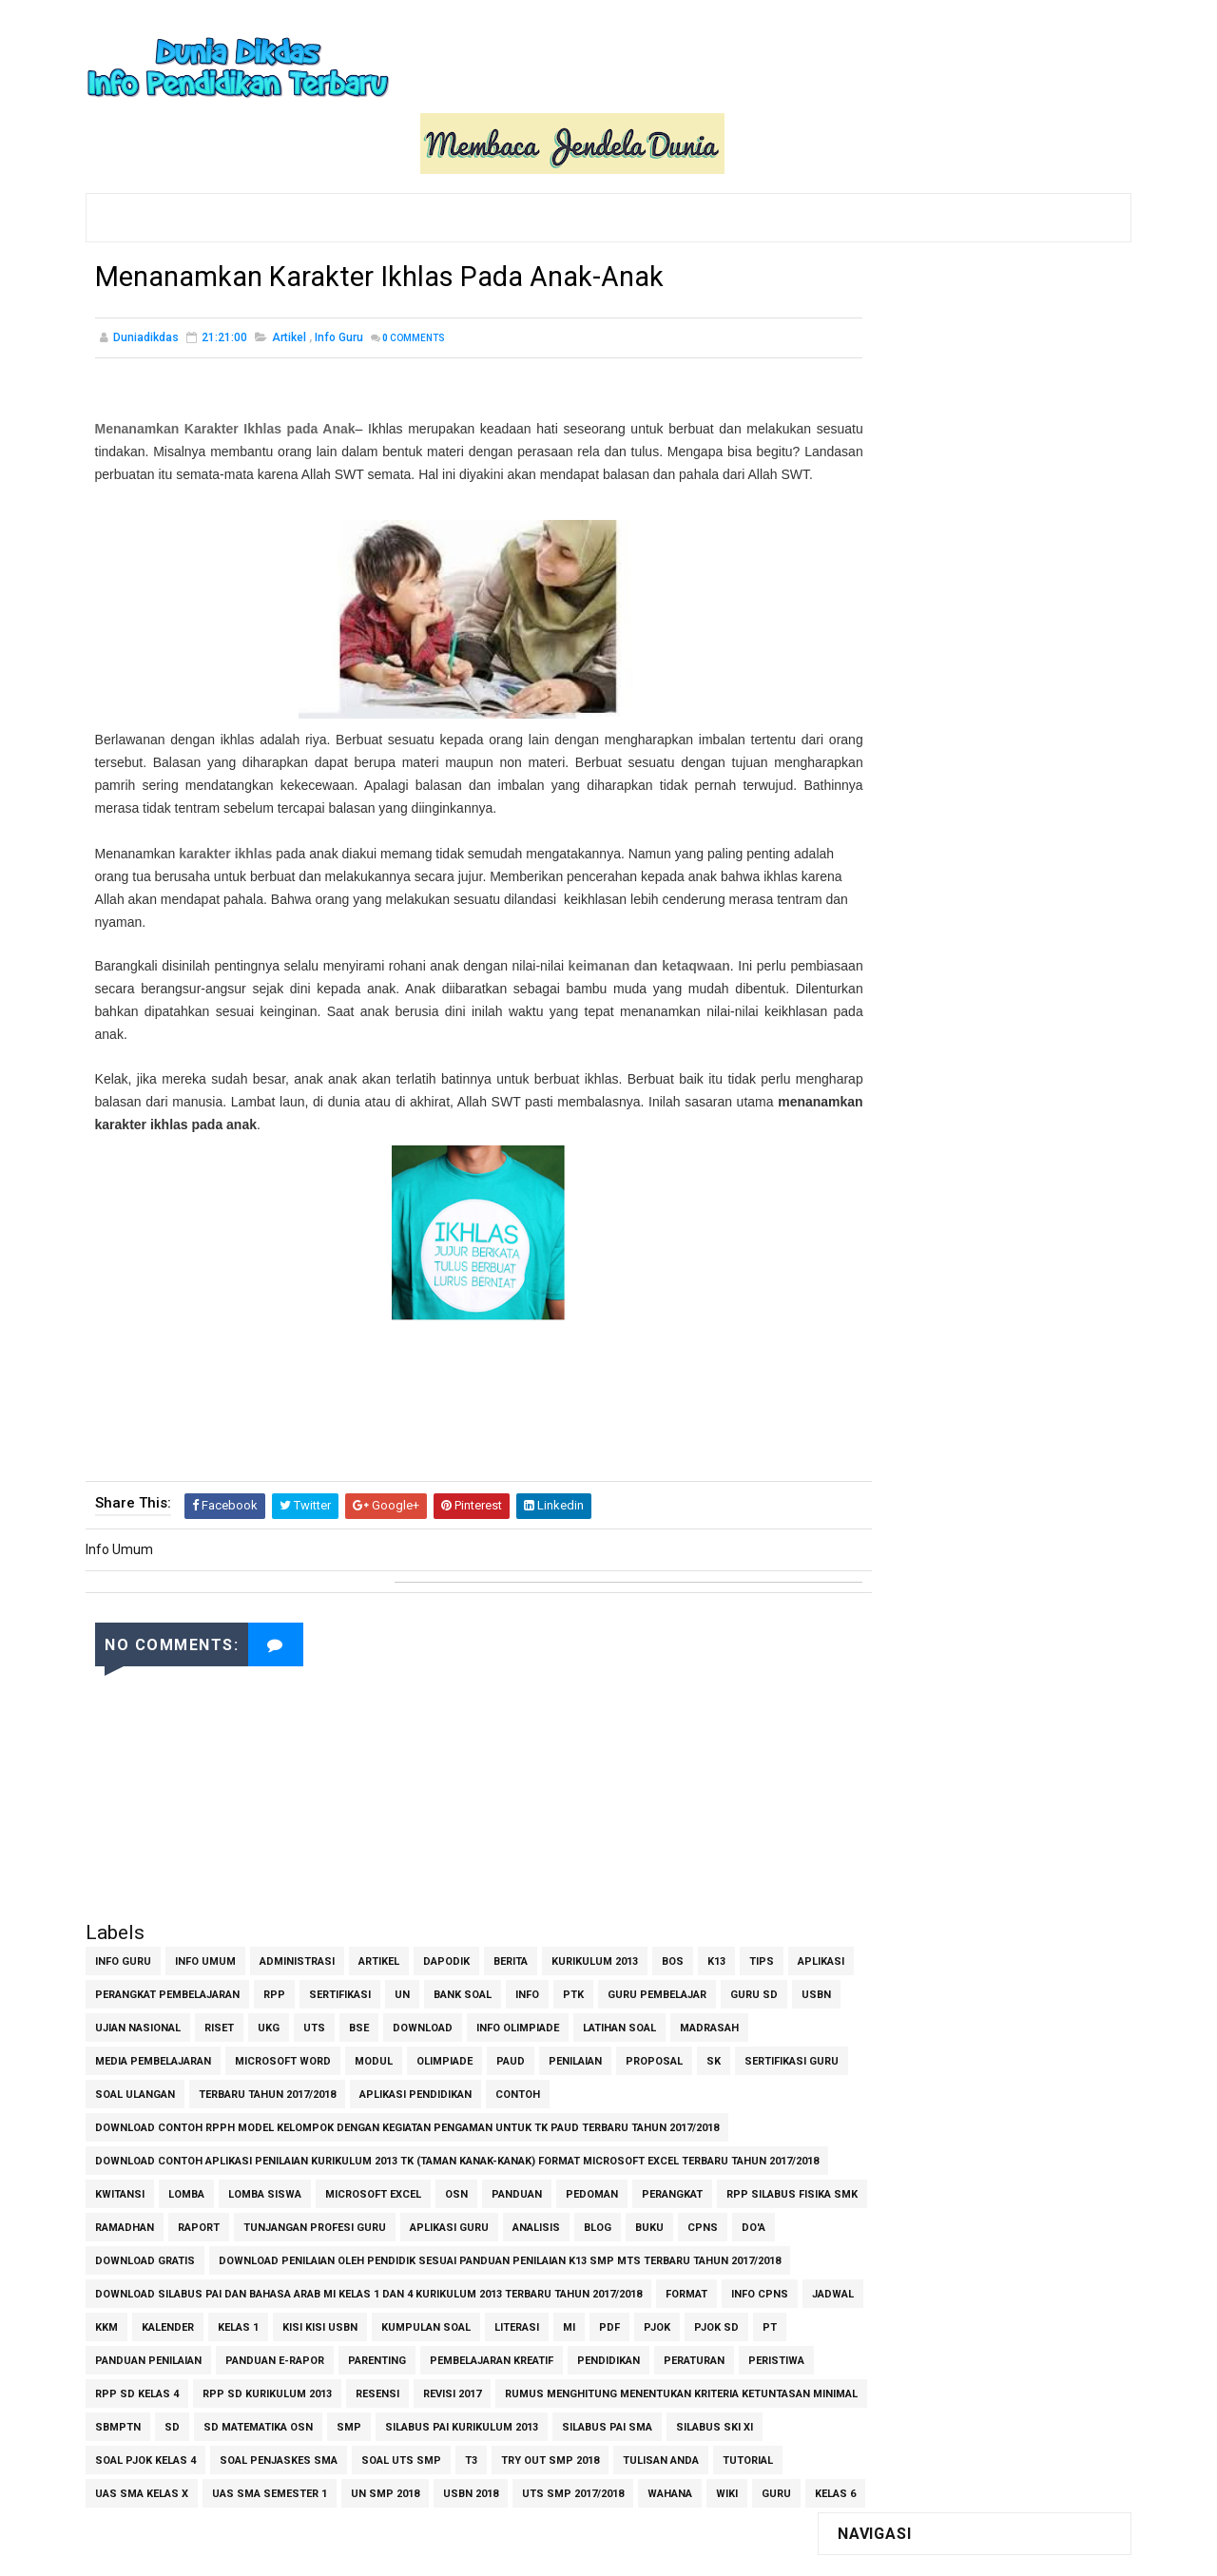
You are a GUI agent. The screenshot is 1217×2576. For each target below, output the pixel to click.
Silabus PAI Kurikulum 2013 (171, 2453)
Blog (752, 2187)
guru (520, 2519)
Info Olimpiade (642, 1987)
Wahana (414, 2519)
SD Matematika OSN (634, 2419)
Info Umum (205, 1920)
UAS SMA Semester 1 (705, 2486)
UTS (439, 1987)
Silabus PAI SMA (317, 2453)
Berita (510, 1920)
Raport (354, 2187)
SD (548, 2419)
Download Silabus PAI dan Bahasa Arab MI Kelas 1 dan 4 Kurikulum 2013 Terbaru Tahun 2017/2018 (368, 2286)
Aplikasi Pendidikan (571, 2053)
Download (547, 1987)
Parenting (534, 2353)
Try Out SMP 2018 (284, 2486)
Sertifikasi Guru (180, 2053)
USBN (181, 1987)
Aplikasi (118, 1954)
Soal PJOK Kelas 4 (537, 2453)
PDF (755, 2320)
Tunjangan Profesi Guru (469, 2187)
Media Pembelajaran (236, 2020)
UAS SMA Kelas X (577, 2486)
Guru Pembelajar (727, 1954)
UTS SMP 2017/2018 (317, 2519)
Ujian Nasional (262, 1987)
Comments (413, 276)
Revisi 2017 (703, 2386)
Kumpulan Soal (572, 2320)
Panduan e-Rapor (431, 2353)
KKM (252, 2320)
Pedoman (592, 2153)
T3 (205, 2486)
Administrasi (297, 1920)
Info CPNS (123, 2320)
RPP (345, 1954)
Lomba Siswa (264, 2153)
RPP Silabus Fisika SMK (160, 2187)
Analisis (691, 2187)
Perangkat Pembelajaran (237, 1954)
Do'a (213, 2220)
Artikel (289, 275)
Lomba (186, 2153)
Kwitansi (120, 2153)
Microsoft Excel (373, 2153)
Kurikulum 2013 (594, 1920)
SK (102, 2053)
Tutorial (481, 2486)
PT (221, 2353)
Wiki (471, 2519)
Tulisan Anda (395, 2486)
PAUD (593, 2020)
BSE (483, 1987)
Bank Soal (533, 1954)
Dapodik (446, 1920)
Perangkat (672, 2153)
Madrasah (124, 2020)
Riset (343, 1987)
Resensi (628, 2386)
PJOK (108, 2353)
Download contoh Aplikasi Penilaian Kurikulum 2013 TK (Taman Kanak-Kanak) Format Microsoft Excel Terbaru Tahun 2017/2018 (430, 2124)
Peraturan (212, 2386)
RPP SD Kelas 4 (388, 2386)
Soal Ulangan (291, 2053)
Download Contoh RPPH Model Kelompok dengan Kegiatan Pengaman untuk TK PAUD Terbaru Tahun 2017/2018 (407, 2087)
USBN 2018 (214, 2519)
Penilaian (658, 2020)
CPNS (162, 2220)
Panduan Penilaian (305, 2353)
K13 (716, 1920)
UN (472, 1954)
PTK (643, 1954)
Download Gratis (299, 2220)
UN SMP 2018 (129, 2519)
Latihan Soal (744, 1987)
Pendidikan (126, 2386)
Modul (456, 2020)
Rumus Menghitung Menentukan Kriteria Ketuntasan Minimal (271, 2419)
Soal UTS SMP (135, 2486)
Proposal (736, 2020)
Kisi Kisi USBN (466, 2320)
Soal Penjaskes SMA (670, 2453)
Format (686, 2286)
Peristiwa (294, 2386)
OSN (456, 2153)
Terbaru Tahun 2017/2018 (423, 2053)
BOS (673, 1920)
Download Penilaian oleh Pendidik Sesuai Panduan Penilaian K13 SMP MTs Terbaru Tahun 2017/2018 (376, 2253)
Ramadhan (279, 2187)
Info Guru (339, 275)
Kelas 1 (384, 2320)
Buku (109, 2220)
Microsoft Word (366, 2020)
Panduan (517, 2153)
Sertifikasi (410, 1954)
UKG (393, 1987)
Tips (761, 1920)
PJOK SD (167, 2353)
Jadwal (197, 2320)
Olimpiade (527, 2020)
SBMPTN (494, 2419)
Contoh (673, 2053)
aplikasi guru (604, 2187)
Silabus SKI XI (424, 2453)
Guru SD (119, 1987)
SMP (725, 2419)
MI (715, 2320)
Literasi (663, 2320)
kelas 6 (579, 2519)
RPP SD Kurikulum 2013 (518, 2386)
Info (597, 1954)
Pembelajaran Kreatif (648, 2353)
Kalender (314, 2320)
